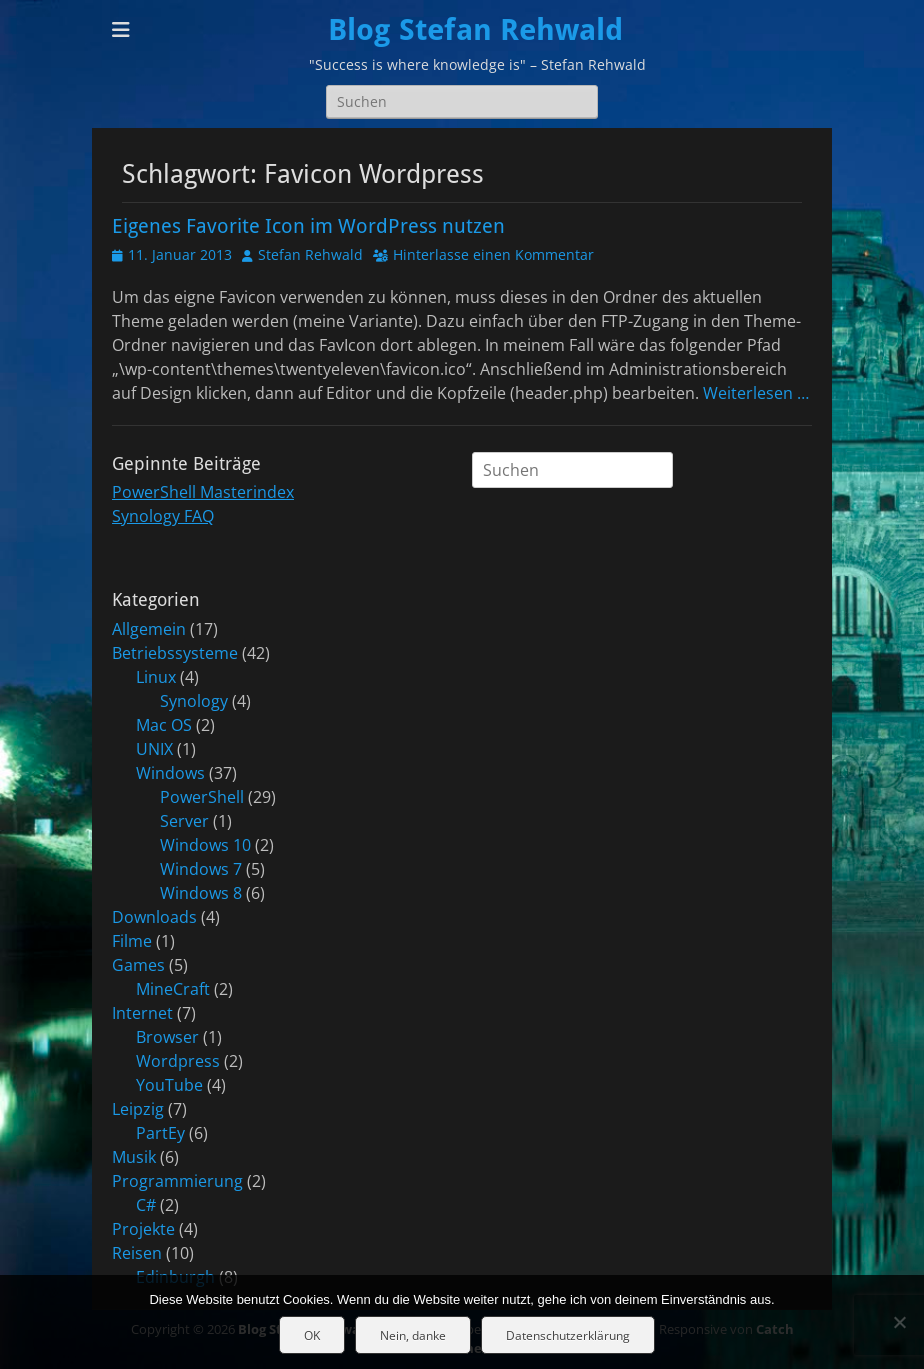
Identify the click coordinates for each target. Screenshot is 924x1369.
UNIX (154, 749)
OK (312, 1335)
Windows (170, 773)
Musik (134, 1157)
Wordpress (178, 1061)
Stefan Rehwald (310, 254)
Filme (132, 941)
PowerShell (202, 797)
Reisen (137, 1253)
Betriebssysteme (175, 653)
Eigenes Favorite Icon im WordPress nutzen (308, 226)
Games (138, 965)
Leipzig (138, 1109)
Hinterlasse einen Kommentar (493, 254)
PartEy (160, 1133)
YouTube (169, 1085)
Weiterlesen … (756, 393)
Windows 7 (201, 869)
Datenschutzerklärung (568, 1335)
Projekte (143, 1229)
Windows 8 (201, 893)
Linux (156, 677)
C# (146, 1205)
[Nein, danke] (899, 1322)
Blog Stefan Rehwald (475, 29)
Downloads (154, 917)
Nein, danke (413, 1335)
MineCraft (173, 989)
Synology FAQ (163, 516)
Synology (194, 701)
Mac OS (164, 725)
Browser (167, 1037)
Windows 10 (205, 845)
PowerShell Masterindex (203, 492)
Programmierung (177, 1181)
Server (184, 821)
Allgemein (149, 629)
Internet (142, 1013)
